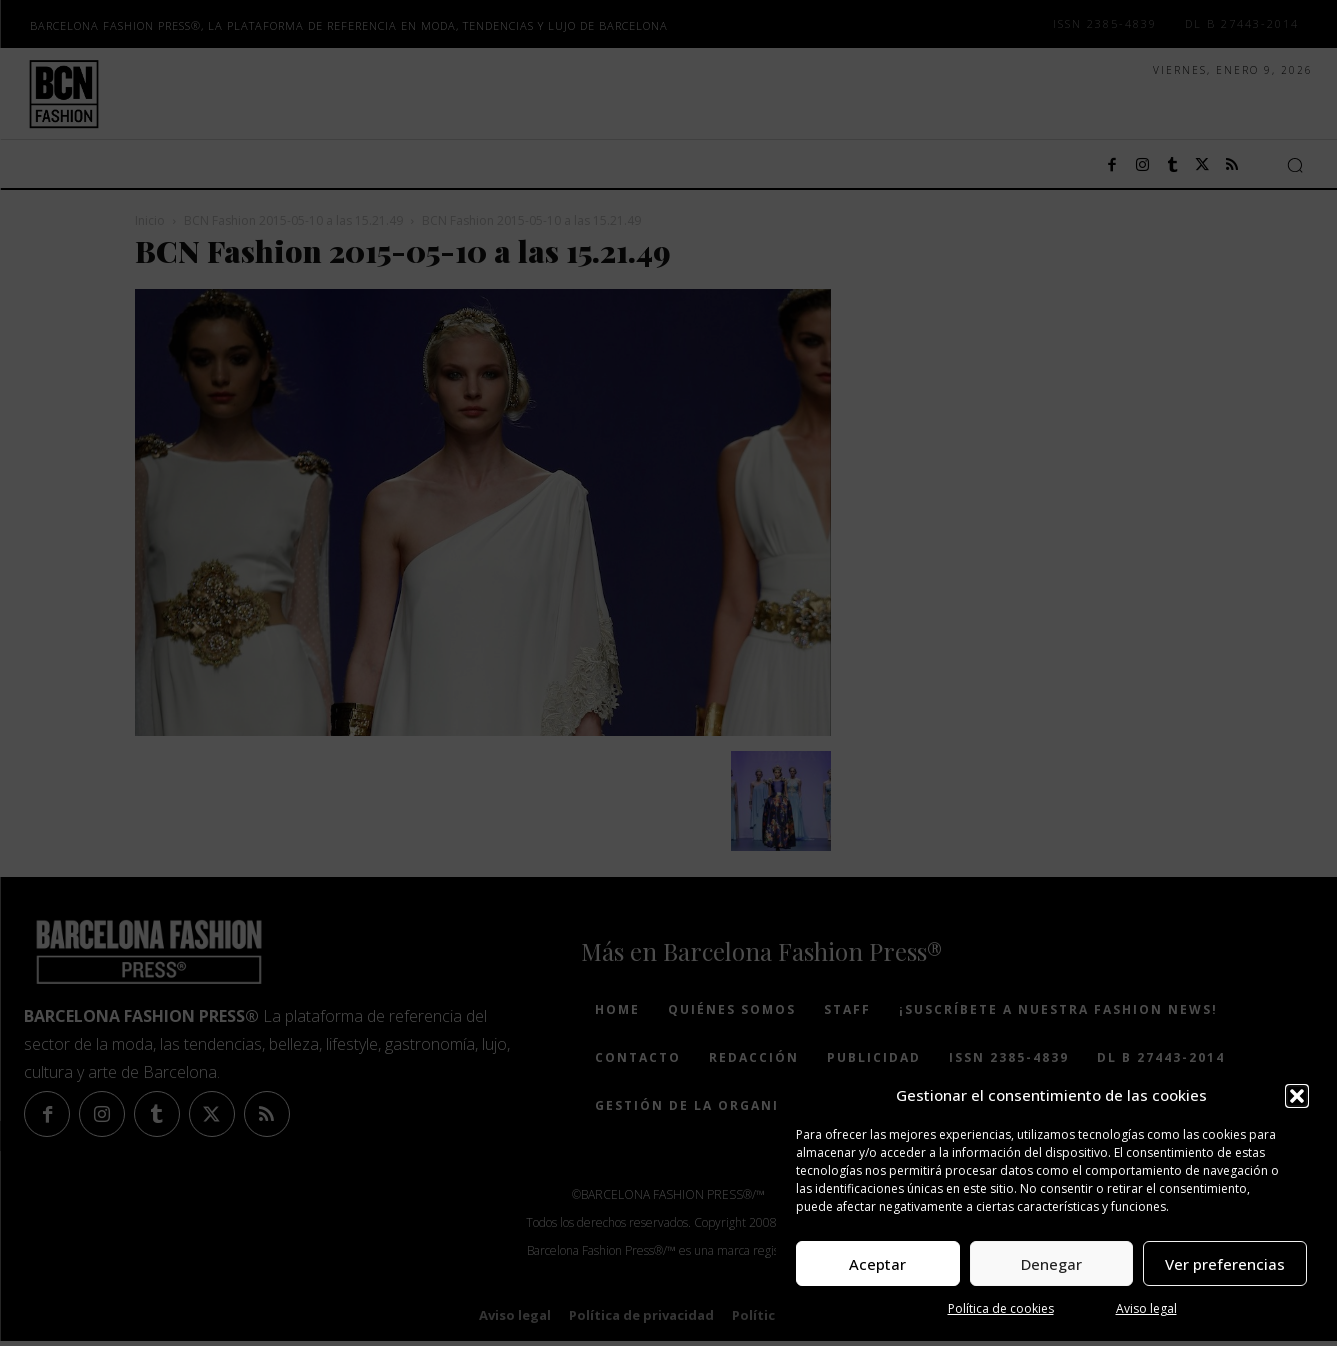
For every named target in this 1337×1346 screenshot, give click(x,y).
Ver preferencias (1225, 1264)
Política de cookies (1001, 1308)
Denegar (1051, 1264)
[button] (1297, 1096)
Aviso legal (1146, 1308)
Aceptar (877, 1264)
